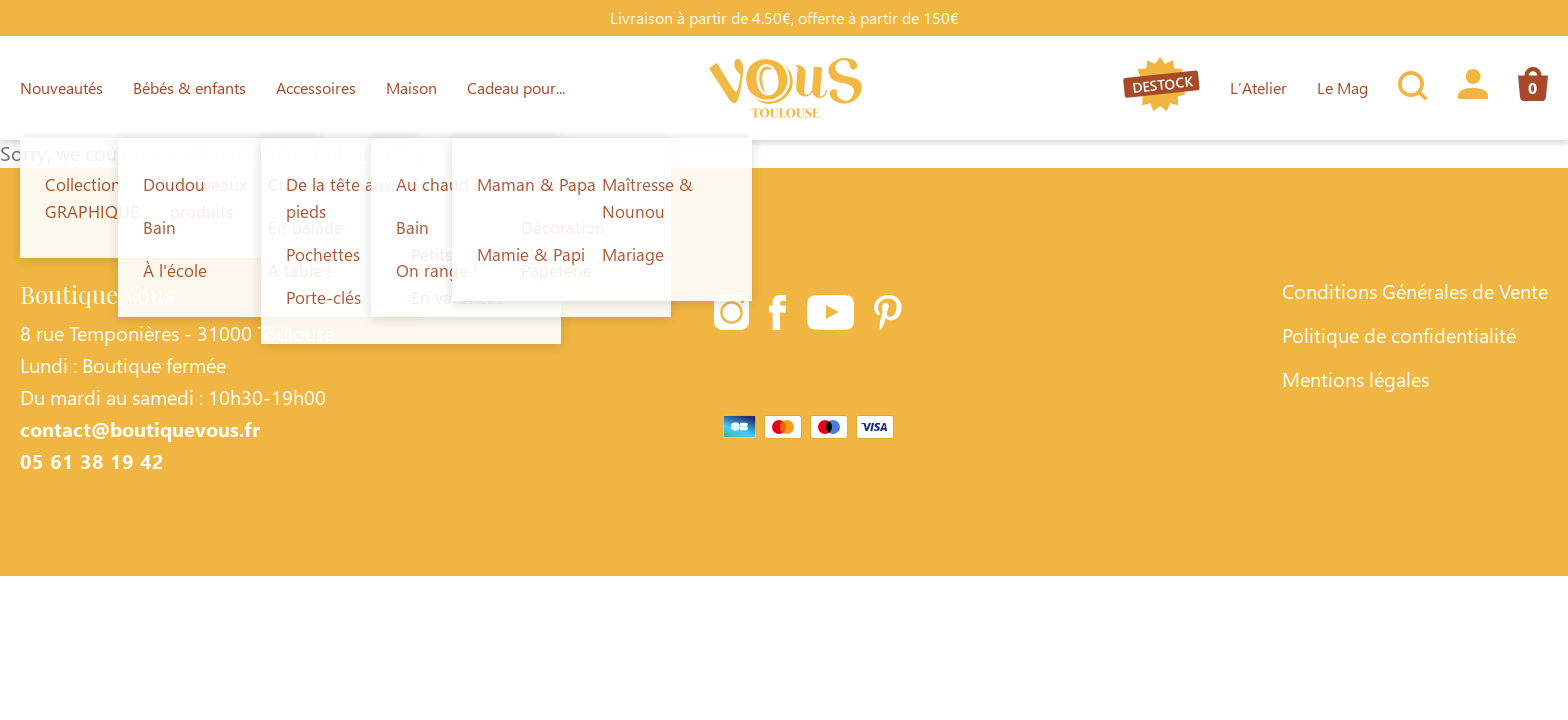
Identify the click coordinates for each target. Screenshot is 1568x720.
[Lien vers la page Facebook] (777, 316)
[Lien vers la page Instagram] (731, 316)
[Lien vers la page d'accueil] (785, 88)
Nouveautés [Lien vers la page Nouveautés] (61, 87)
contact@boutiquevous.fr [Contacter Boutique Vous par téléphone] (140, 428)
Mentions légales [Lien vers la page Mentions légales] (1355, 378)
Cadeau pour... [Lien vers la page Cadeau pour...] (516, 87)
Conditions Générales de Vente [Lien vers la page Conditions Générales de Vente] (1415, 290)
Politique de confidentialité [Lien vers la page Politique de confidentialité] (1399, 334)
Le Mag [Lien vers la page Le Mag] (1342, 87)
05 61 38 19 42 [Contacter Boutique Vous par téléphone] (92, 460)
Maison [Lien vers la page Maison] (411, 87)
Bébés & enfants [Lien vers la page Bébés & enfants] (189, 87)
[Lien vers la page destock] (1161, 87)
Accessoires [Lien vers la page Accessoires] (316, 87)
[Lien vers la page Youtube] (830, 316)
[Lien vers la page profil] (1473, 87)
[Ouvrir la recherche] (1413, 87)
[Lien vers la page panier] (1525, 87)
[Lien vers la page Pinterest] (888, 316)
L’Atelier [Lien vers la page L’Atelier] (1258, 87)
